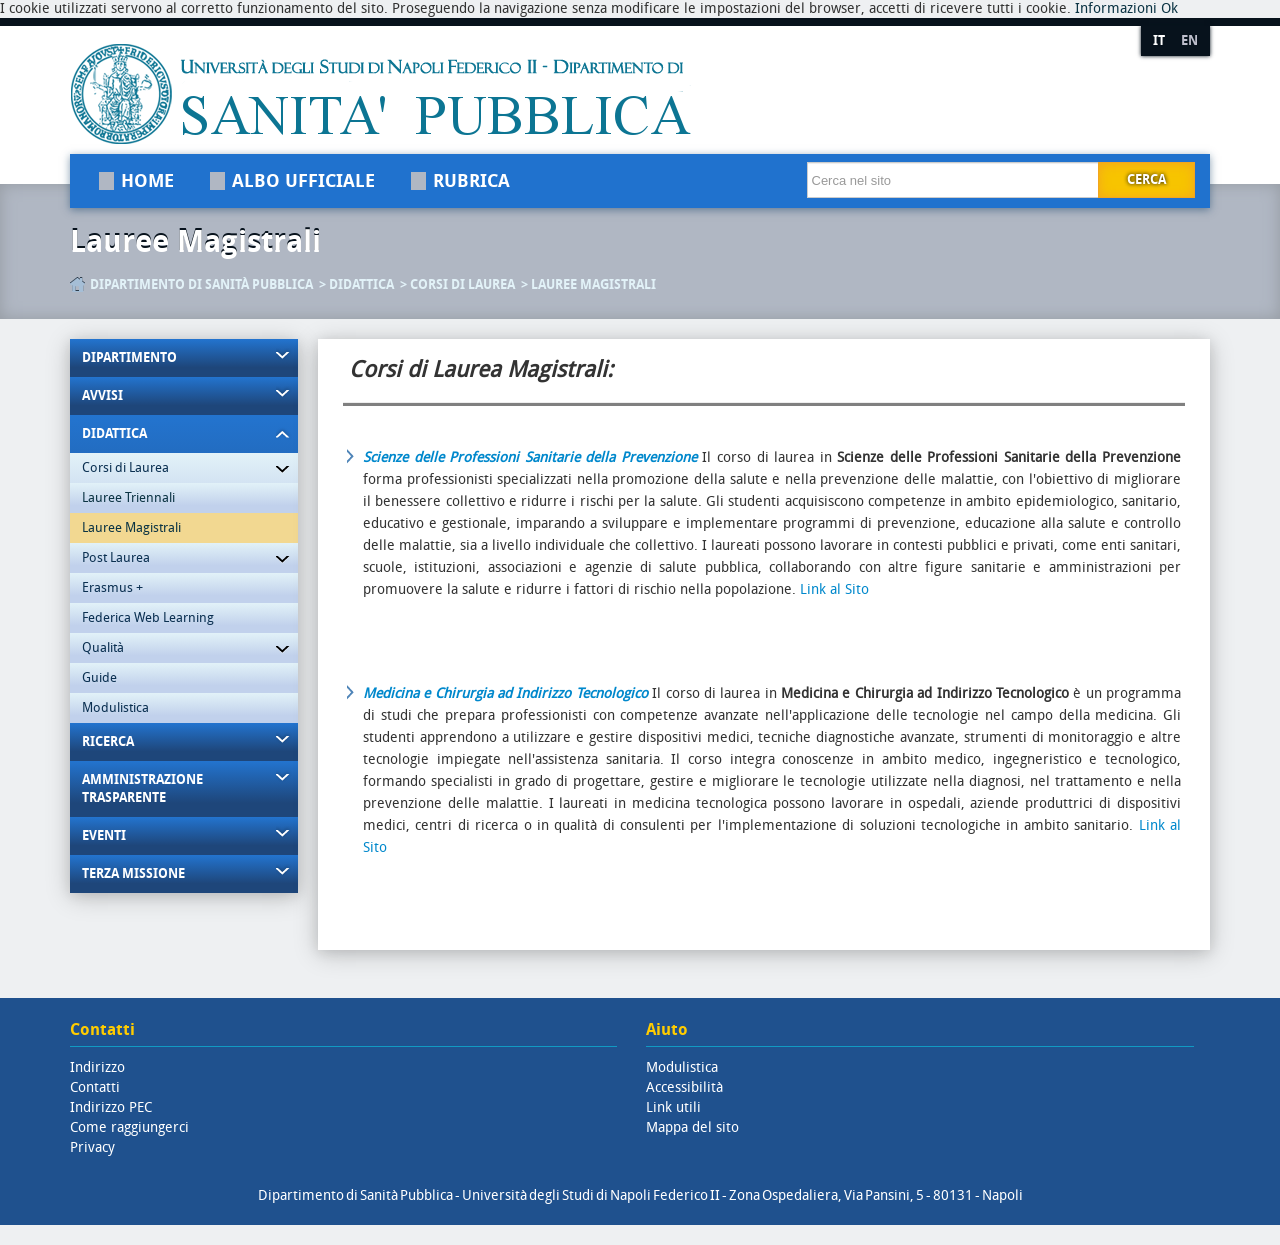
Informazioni (1116, 8)
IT (1159, 40)
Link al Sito (834, 589)
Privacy (92, 1147)
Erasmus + (112, 587)
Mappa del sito (692, 1127)
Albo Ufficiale (303, 181)
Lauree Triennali (128, 497)
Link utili (673, 1107)
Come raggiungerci (129, 1127)
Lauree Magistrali (195, 242)
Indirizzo (97, 1067)
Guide (99, 677)
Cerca (1146, 179)
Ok (1169, 8)
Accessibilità (684, 1087)
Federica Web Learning (148, 617)
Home (147, 181)
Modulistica (115, 707)
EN (1189, 40)
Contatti (95, 1087)
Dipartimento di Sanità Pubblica (201, 284)
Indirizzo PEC (111, 1107)
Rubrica (471, 181)
